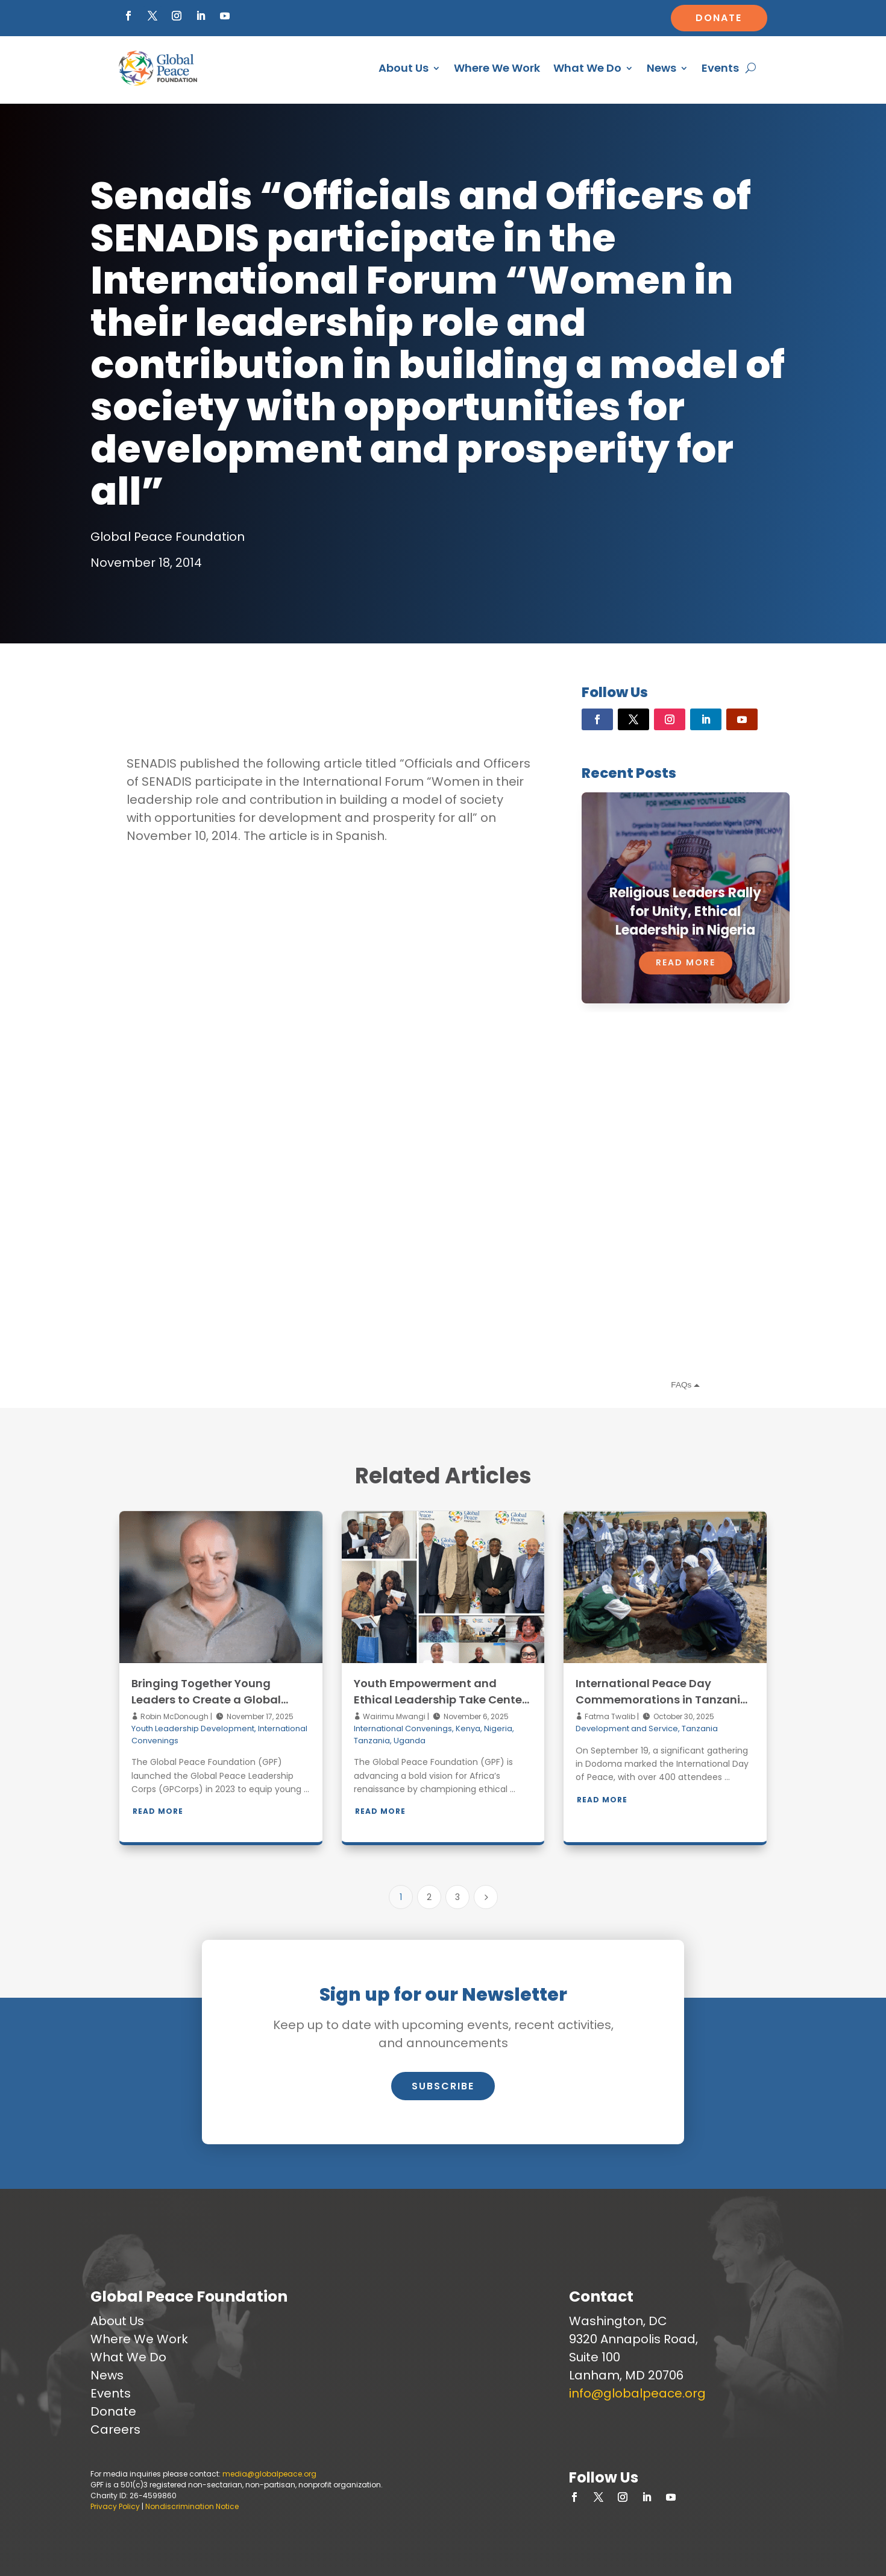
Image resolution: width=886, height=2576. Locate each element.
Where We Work (497, 67)
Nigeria (498, 1728)
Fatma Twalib (609, 1716)
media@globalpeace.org (269, 2474)
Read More (158, 1811)
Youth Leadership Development (192, 1728)
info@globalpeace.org (637, 2393)
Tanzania (372, 1740)
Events (720, 67)
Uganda (410, 1740)
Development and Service (627, 1728)
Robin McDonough (174, 1716)
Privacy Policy (115, 2506)
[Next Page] (486, 1897)
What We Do (587, 67)
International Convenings (403, 1728)
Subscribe (443, 2086)
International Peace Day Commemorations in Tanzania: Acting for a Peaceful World (663, 1699)
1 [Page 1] (401, 1897)
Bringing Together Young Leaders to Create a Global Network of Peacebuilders (206, 1699)
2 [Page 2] (429, 1897)
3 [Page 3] (457, 1897)
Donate (719, 18)
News (661, 67)
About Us (404, 67)
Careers (115, 2429)
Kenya (468, 1728)
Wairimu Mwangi (393, 1716)
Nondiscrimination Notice (192, 2506)
